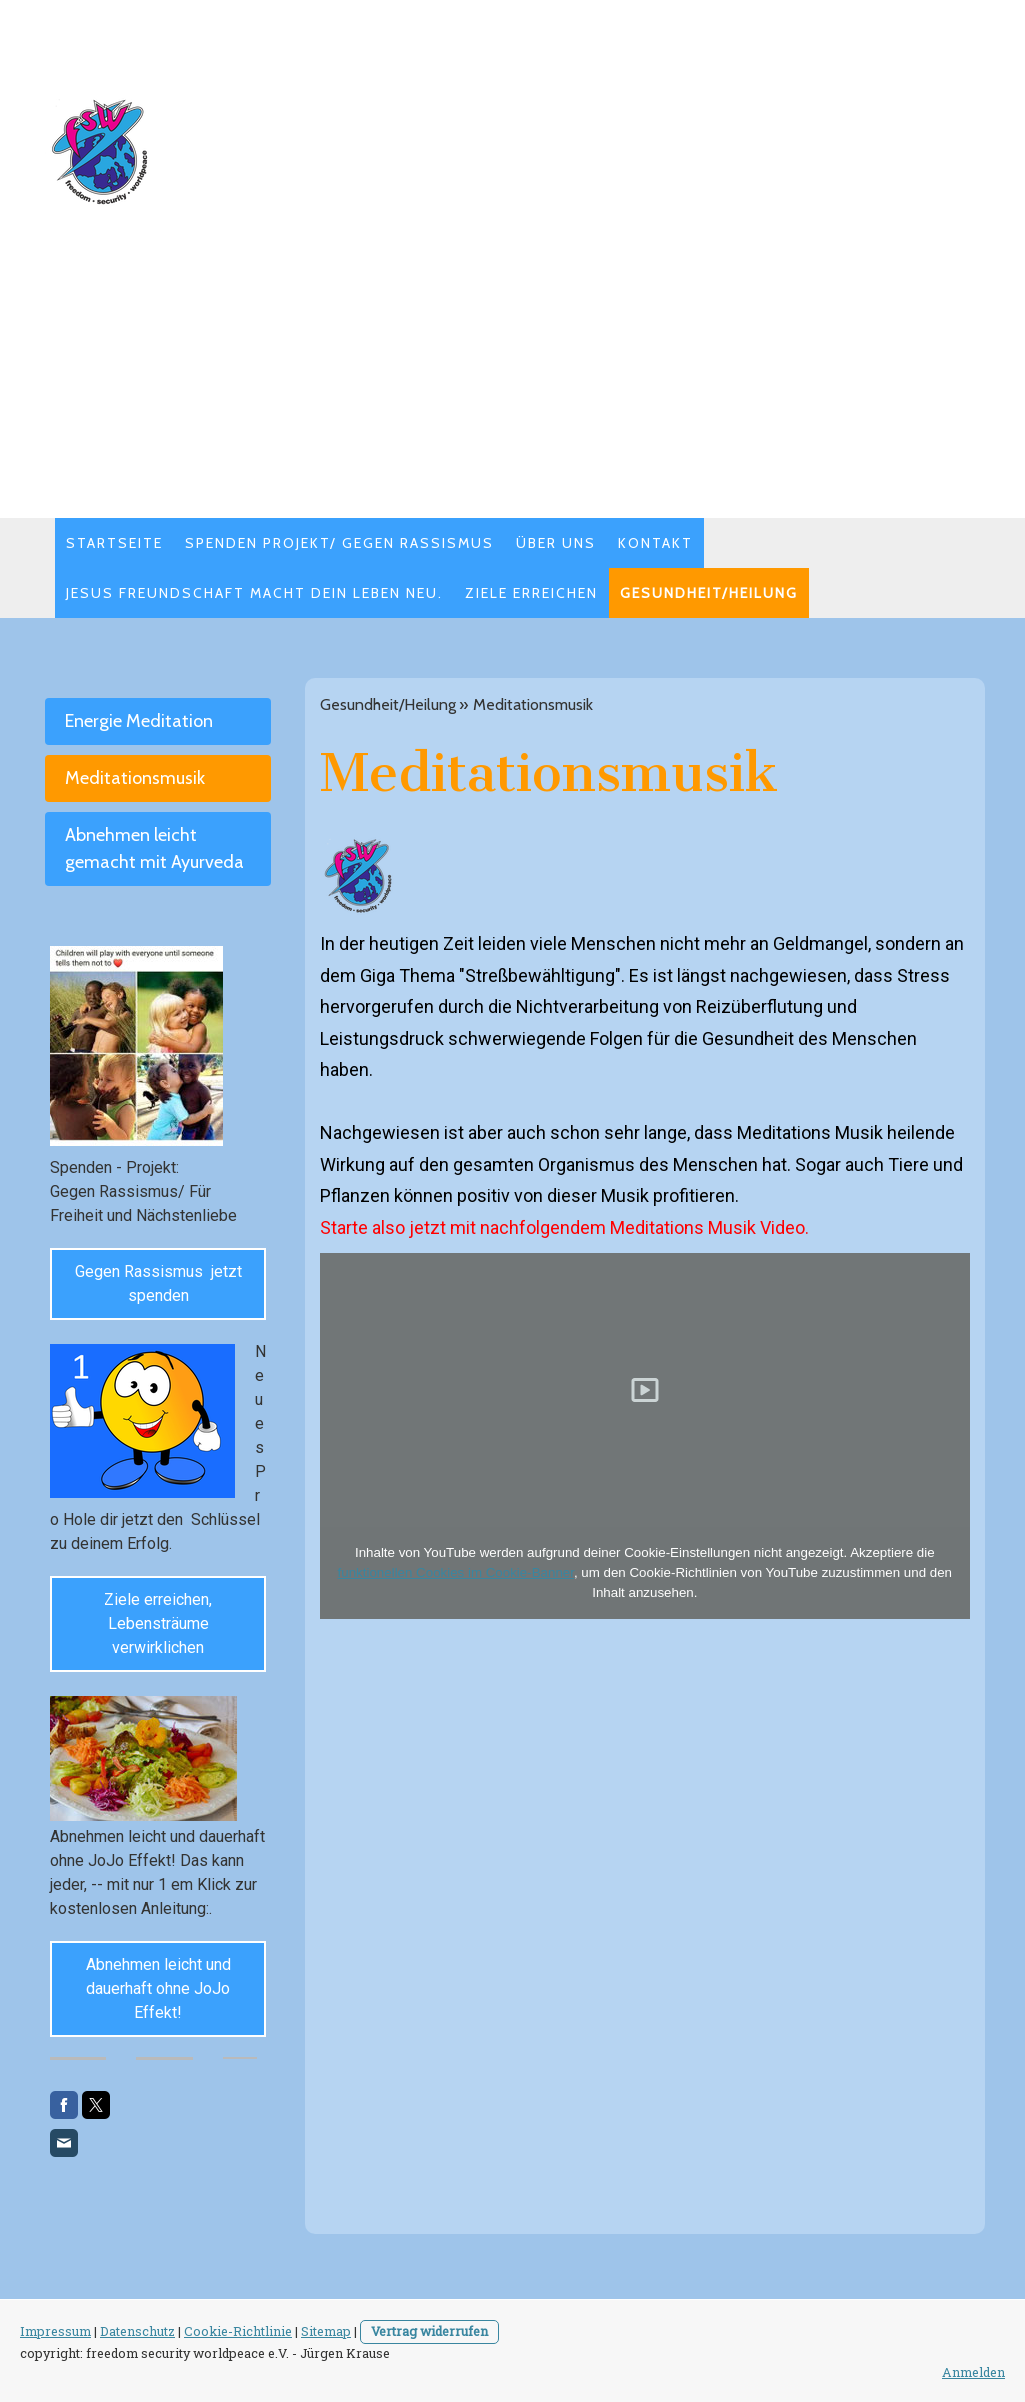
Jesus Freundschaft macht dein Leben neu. (254, 593)
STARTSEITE (114, 543)
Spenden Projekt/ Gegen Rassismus (339, 543)
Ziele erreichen (531, 593)
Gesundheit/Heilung (709, 593)
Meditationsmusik (135, 778)
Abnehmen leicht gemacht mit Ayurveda (154, 848)
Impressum (55, 2331)
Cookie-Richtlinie (238, 2331)
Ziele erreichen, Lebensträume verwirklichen (158, 1623)
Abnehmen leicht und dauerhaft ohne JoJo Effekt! (158, 1988)
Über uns (556, 543)
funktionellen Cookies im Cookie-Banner (456, 1572)
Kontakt (655, 543)
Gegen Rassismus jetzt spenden (158, 1283)
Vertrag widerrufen (429, 2331)
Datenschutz (137, 2331)
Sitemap (326, 2331)
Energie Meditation (139, 721)
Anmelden (973, 2372)
